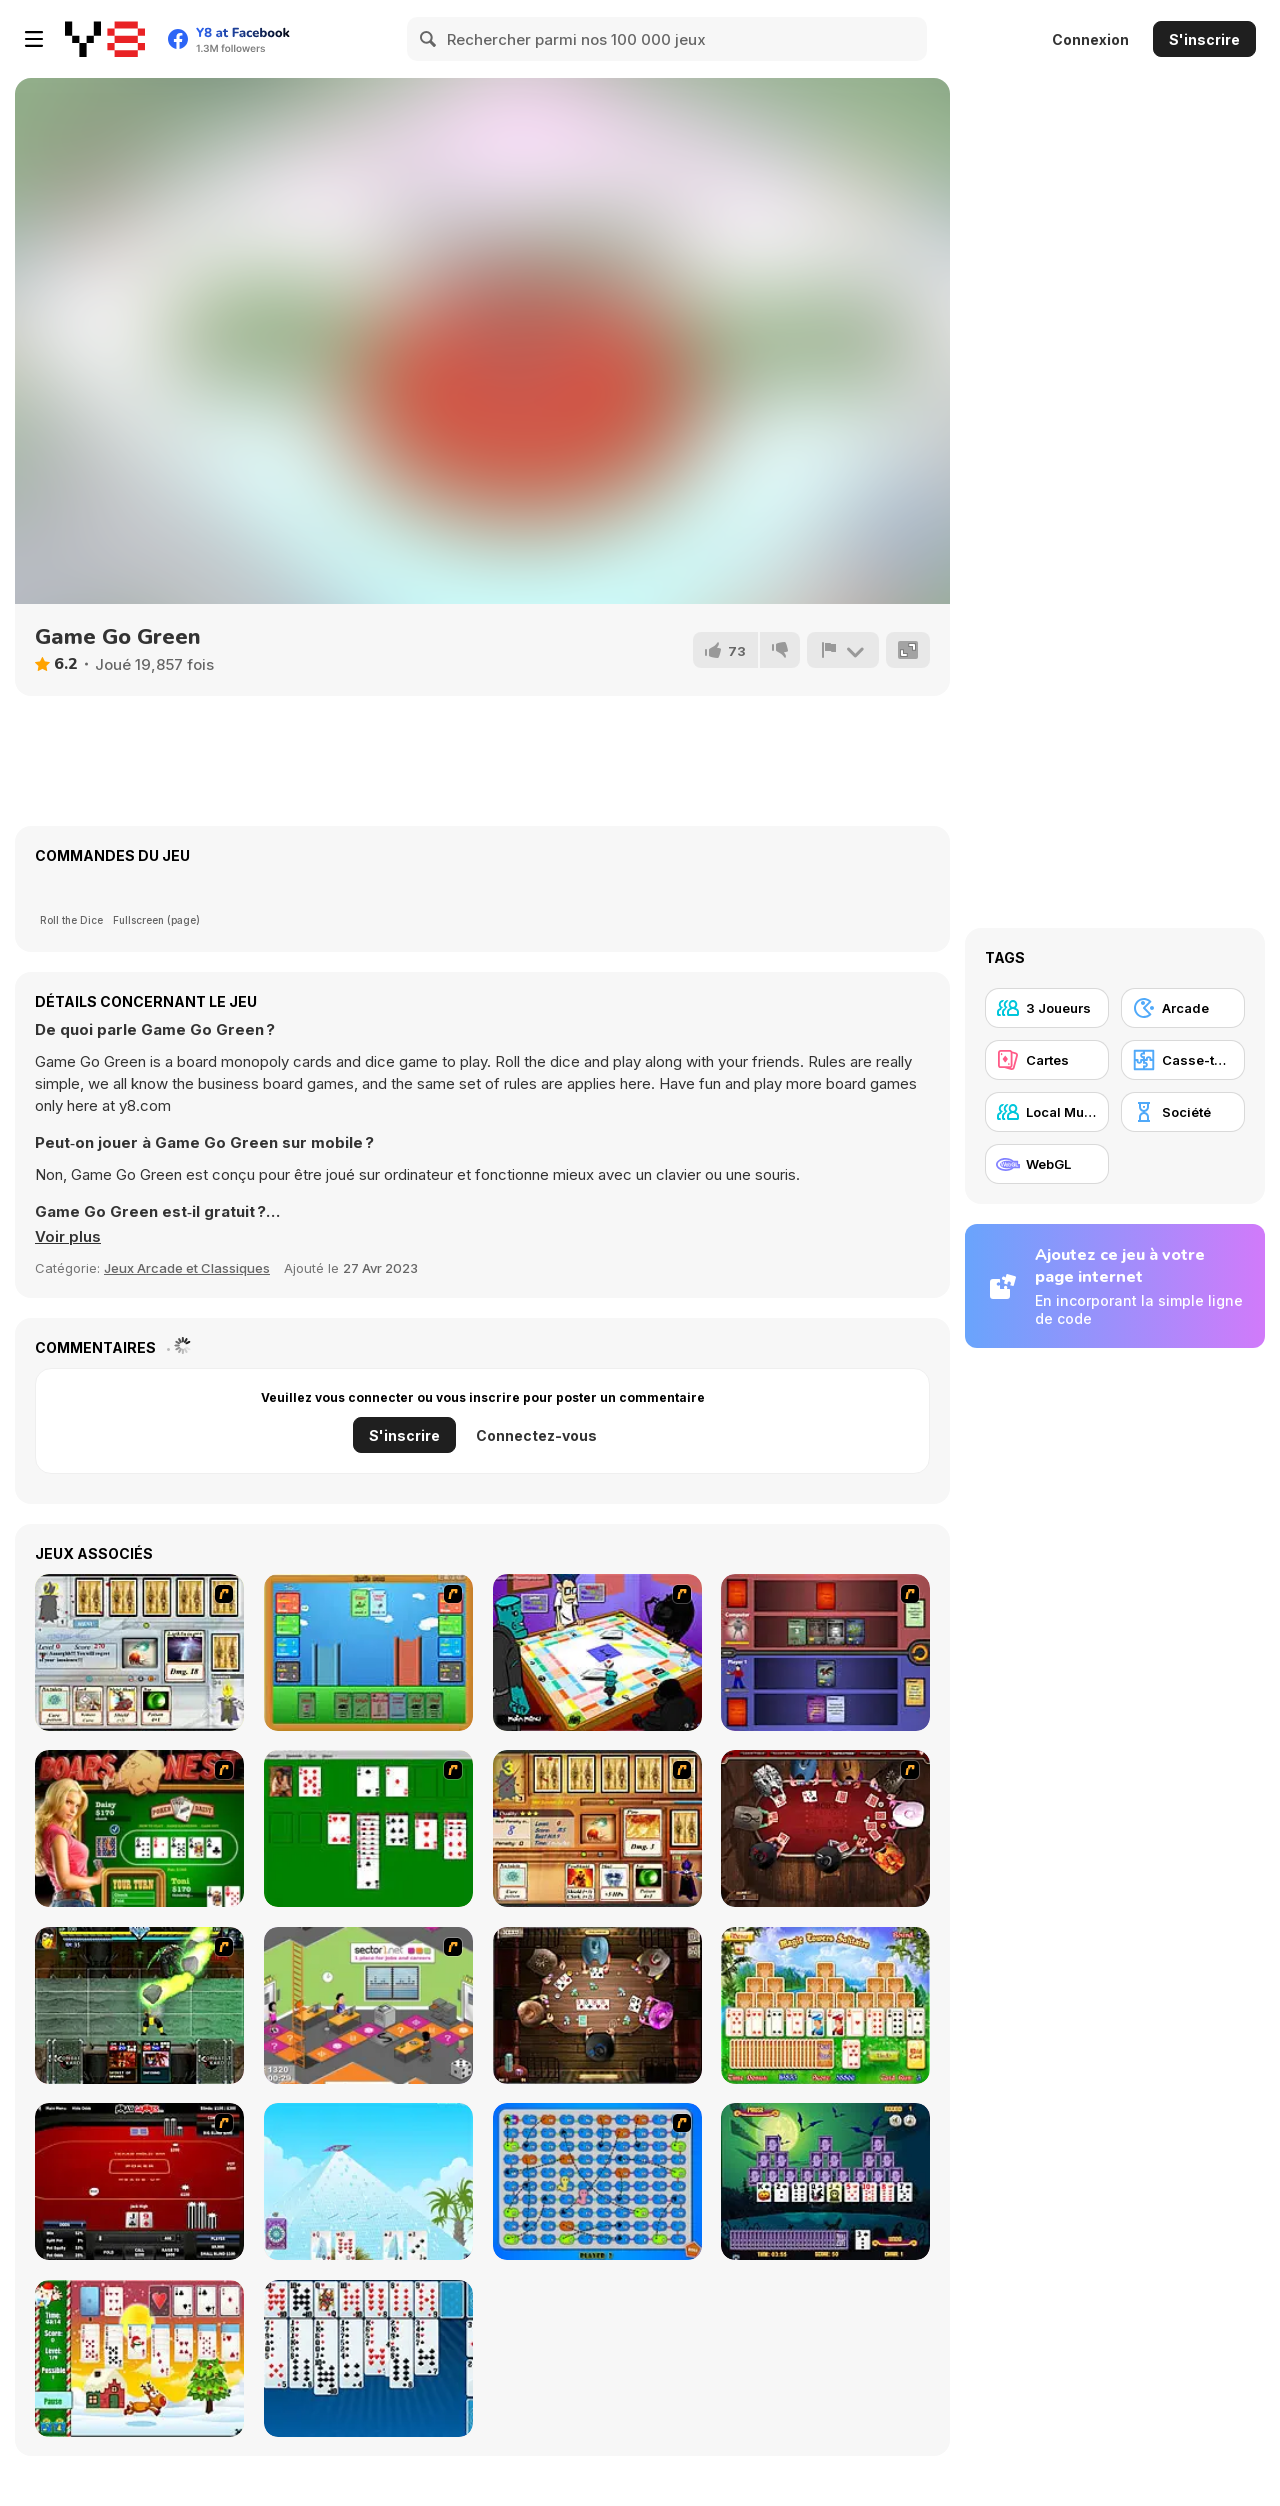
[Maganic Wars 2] (597, 1828)
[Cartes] (1047, 1060)
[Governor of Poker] (825, 1828)
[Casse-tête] (1183, 1060)
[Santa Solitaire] (139, 2358)
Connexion (1090, 39)
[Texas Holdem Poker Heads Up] (139, 2181)
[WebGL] (1047, 1164)
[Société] (1183, 1112)
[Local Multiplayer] (1047, 1112)
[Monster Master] (825, 1652)
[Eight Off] (368, 2358)
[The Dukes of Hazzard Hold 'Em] (139, 1828)
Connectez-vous (536, 1435)
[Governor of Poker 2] (597, 2005)
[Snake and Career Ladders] (368, 2005)
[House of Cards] (368, 2181)
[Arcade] (1183, 1008)
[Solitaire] (368, 1828)
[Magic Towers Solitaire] (825, 2005)
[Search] (429, 39)
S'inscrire (1204, 39)
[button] (68, 1237)
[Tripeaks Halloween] (825, 2181)
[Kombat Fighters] (139, 2005)
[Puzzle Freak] (597, 1652)
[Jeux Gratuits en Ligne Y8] (105, 39)
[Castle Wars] (368, 1652)
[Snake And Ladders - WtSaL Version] (597, 2181)
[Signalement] (843, 650)
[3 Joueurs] (1047, 1008)
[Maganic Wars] (139, 1652)
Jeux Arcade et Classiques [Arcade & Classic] (187, 1268)
